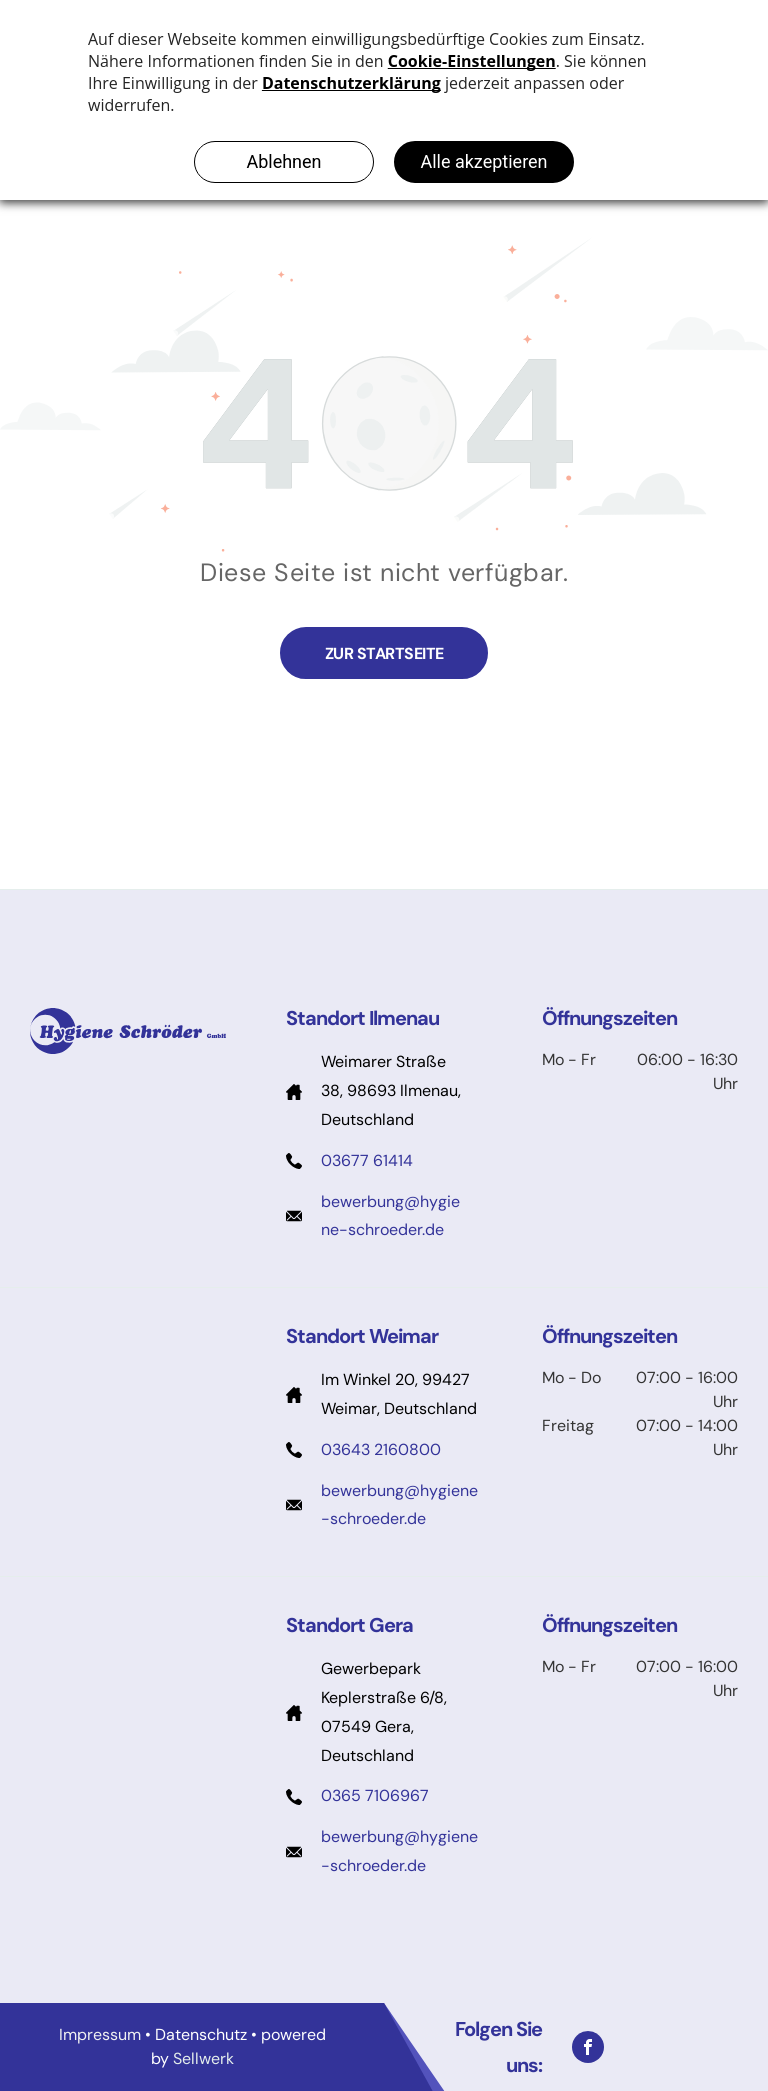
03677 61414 (367, 1160)
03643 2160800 (381, 1449)
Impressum (100, 2034)
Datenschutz (201, 2034)
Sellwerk (203, 2058)
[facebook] (588, 2047)
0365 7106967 (375, 1795)
